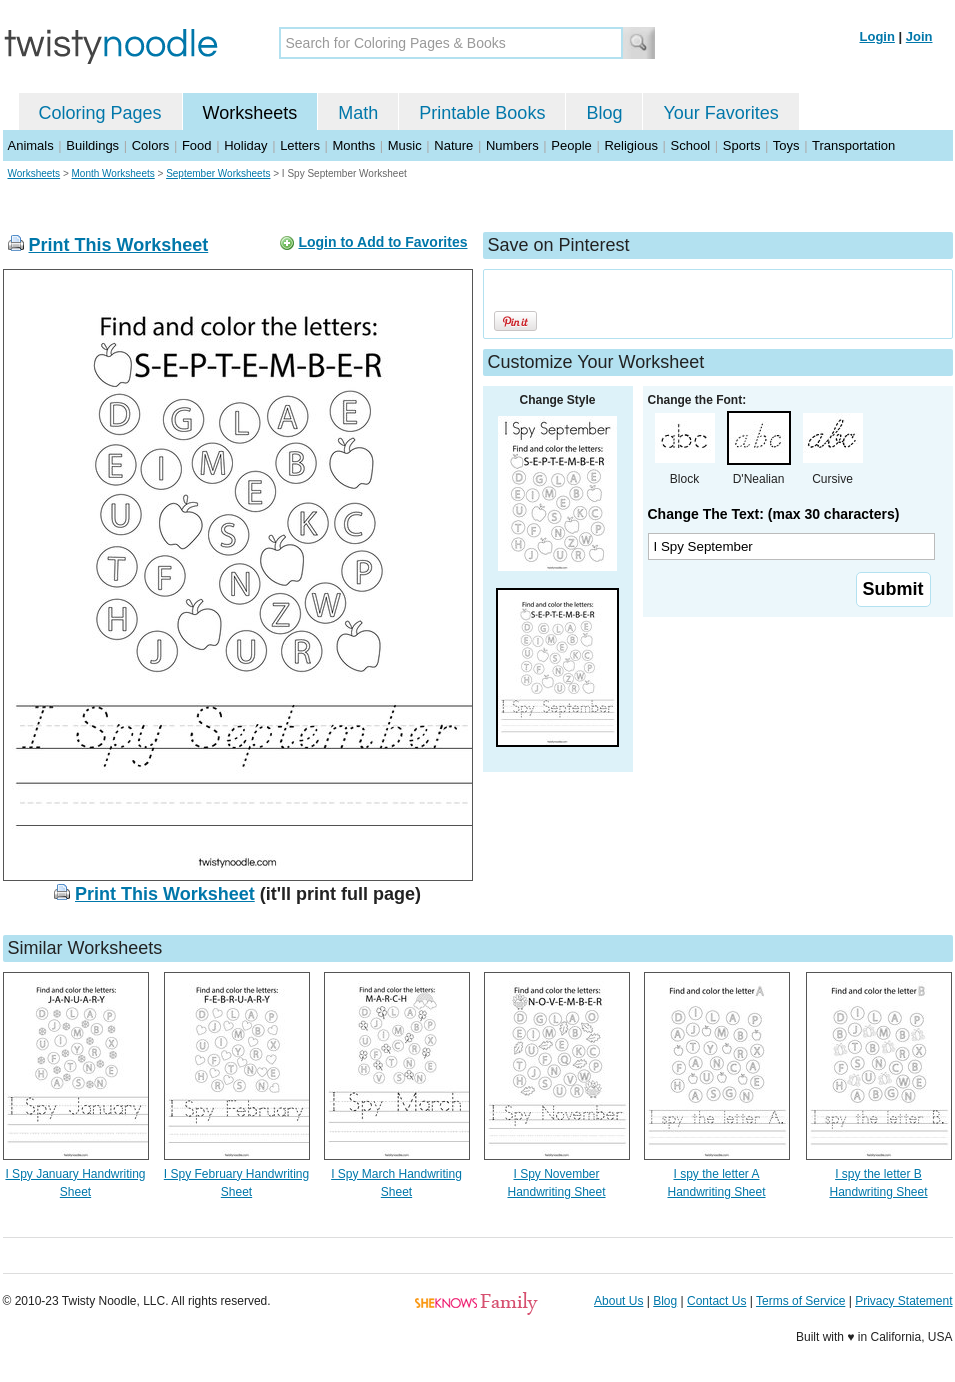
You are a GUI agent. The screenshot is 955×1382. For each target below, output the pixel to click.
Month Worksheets (113, 173)
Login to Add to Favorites (382, 242)
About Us (618, 1301)
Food (197, 145)
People (571, 145)
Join (919, 36)
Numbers (512, 145)
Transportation (853, 145)
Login (877, 36)
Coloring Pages (100, 113)
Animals (31, 145)
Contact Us (716, 1301)
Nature (453, 145)
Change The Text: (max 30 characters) (774, 514)
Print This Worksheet (119, 245)
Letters (300, 145)
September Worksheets (218, 173)
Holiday (245, 145)
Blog (604, 113)
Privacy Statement (903, 1301)
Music (405, 145)
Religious (630, 145)
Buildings (92, 145)
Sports (742, 145)
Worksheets (250, 113)
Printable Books (482, 113)
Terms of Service (800, 1301)
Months (354, 145)
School (691, 145)
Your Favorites (720, 113)
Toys (786, 145)
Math (358, 113)
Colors (151, 145)
